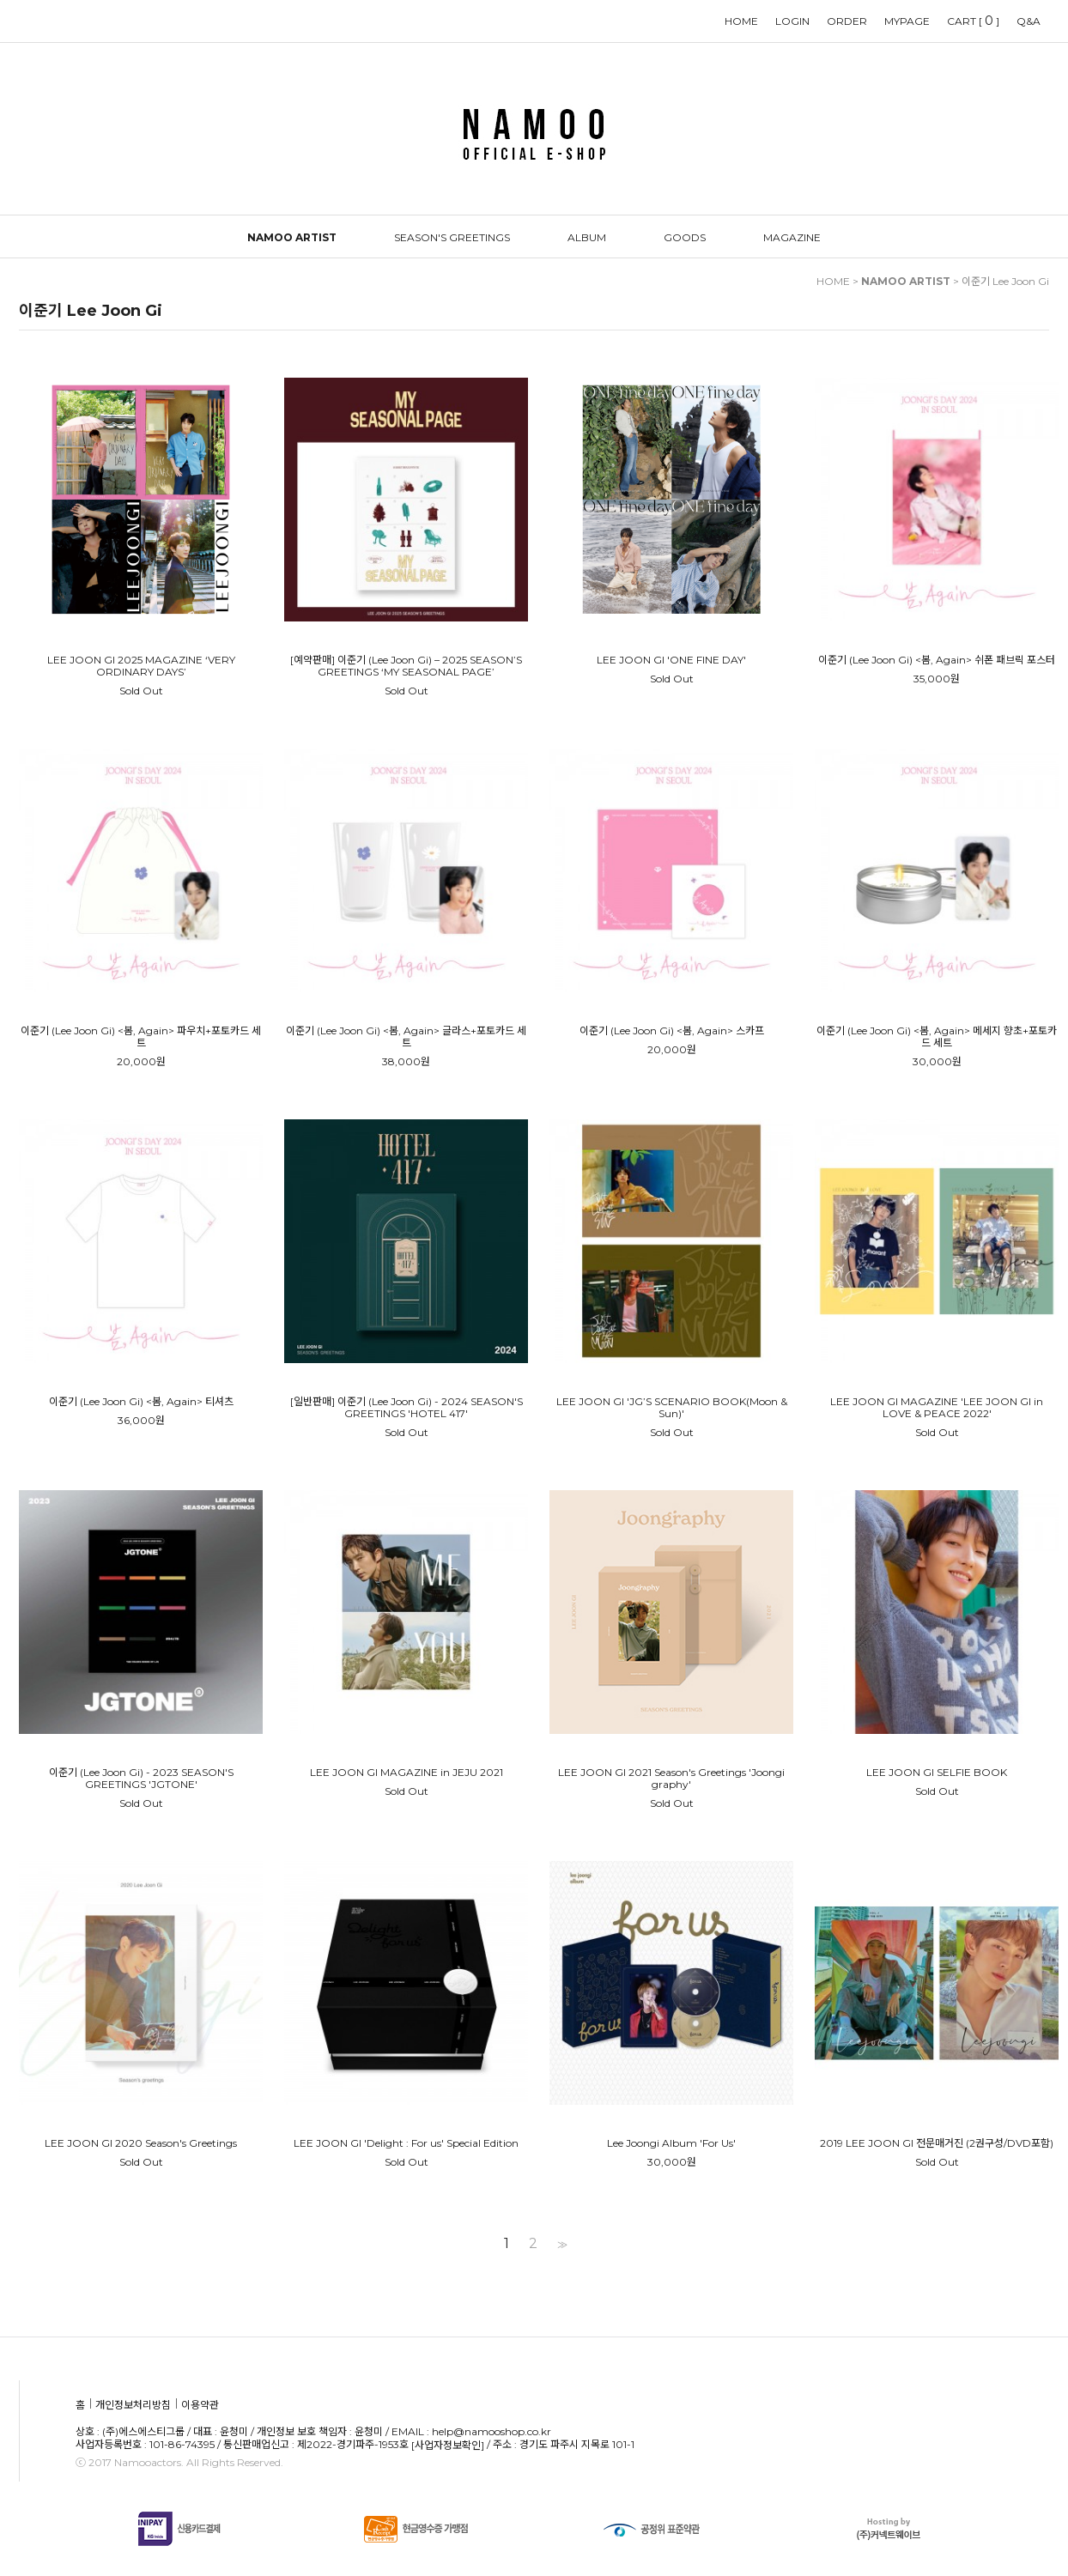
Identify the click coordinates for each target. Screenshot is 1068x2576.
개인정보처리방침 (133, 2405)
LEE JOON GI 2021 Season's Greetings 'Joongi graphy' (671, 1779)
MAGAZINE (792, 237)
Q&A (1028, 21)
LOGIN (792, 21)
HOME (741, 21)
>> (560, 2244)
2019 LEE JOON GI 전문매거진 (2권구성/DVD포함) (936, 2143)
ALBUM (586, 237)
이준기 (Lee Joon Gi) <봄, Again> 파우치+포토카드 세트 (141, 1037)
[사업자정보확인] (447, 2445)
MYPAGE (907, 21)
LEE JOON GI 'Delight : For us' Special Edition (406, 2143)
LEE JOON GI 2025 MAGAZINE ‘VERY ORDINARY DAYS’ (141, 666)
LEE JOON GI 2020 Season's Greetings (141, 2143)
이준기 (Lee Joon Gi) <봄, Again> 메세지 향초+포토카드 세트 (936, 1037)
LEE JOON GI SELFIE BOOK (936, 1773)
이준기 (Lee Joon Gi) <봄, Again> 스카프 (672, 1031)
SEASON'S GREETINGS (452, 237)
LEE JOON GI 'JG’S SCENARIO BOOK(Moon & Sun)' (671, 1408)
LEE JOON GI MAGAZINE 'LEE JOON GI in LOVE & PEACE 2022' (936, 1408)
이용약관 (200, 2405)
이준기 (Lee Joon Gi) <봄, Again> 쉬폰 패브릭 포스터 (936, 660)
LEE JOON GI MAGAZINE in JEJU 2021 (406, 1773)
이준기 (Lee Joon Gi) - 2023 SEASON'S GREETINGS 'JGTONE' (141, 1779)
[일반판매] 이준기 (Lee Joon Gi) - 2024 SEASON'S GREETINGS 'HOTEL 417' (406, 1408)
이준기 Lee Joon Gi (1005, 281)
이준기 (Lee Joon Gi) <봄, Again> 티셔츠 (141, 1402)
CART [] (973, 20)
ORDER (847, 21)
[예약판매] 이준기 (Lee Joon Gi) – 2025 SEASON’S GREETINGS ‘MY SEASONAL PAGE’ (406, 666)
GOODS (685, 237)
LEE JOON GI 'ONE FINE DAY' (671, 660)
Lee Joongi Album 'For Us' (671, 2143)
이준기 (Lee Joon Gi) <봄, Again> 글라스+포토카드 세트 (406, 1037)
